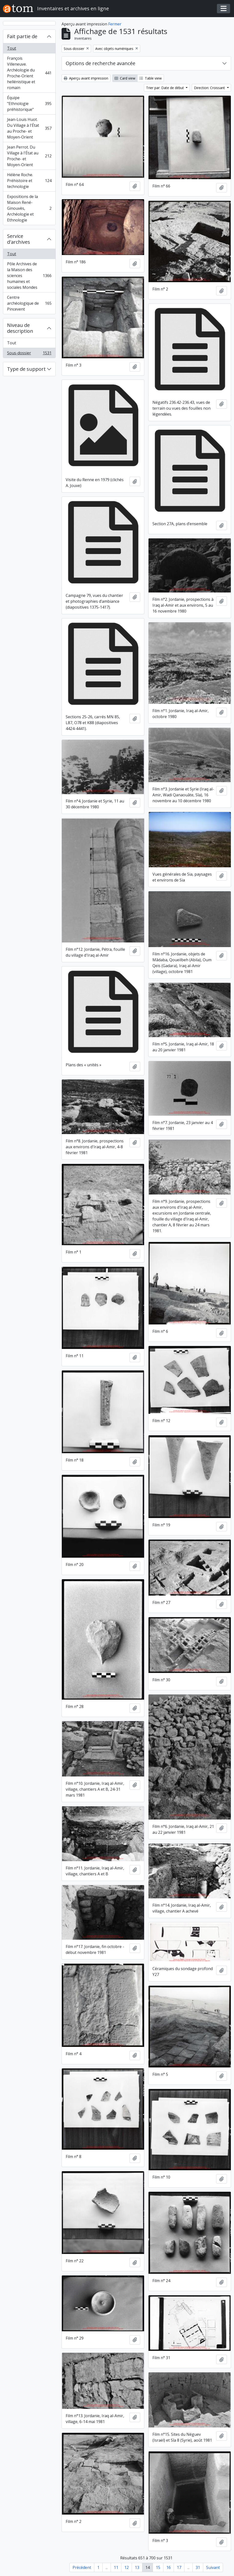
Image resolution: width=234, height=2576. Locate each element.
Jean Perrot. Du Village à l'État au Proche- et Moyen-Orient (29, 155)
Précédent (82, 2567)
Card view (125, 78)
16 (168, 2567)
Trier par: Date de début (165, 87)
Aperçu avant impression (86, 78)
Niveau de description (20, 328)
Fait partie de (22, 36)
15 (158, 2567)
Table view (150, 78)
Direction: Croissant (210, 87)
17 (179, 2567)
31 (198, 2567)
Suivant (213, 2567)
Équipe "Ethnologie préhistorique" (29, 103)
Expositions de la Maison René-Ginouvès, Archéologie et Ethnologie (29, 208)
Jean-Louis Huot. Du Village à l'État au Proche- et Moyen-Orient (29, 128)
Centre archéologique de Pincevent (29, 303)
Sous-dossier (29, 354)
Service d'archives (18, 239)
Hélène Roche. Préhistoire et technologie (29, 180)
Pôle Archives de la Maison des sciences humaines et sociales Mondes (29, 275)
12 (126, 2567)
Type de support (26, 369)
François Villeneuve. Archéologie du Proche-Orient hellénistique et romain (29, 73)
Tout (11, 48)
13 (137, 2567)
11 (116, 2567)
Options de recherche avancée (100, 63)
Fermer (114, 24)
